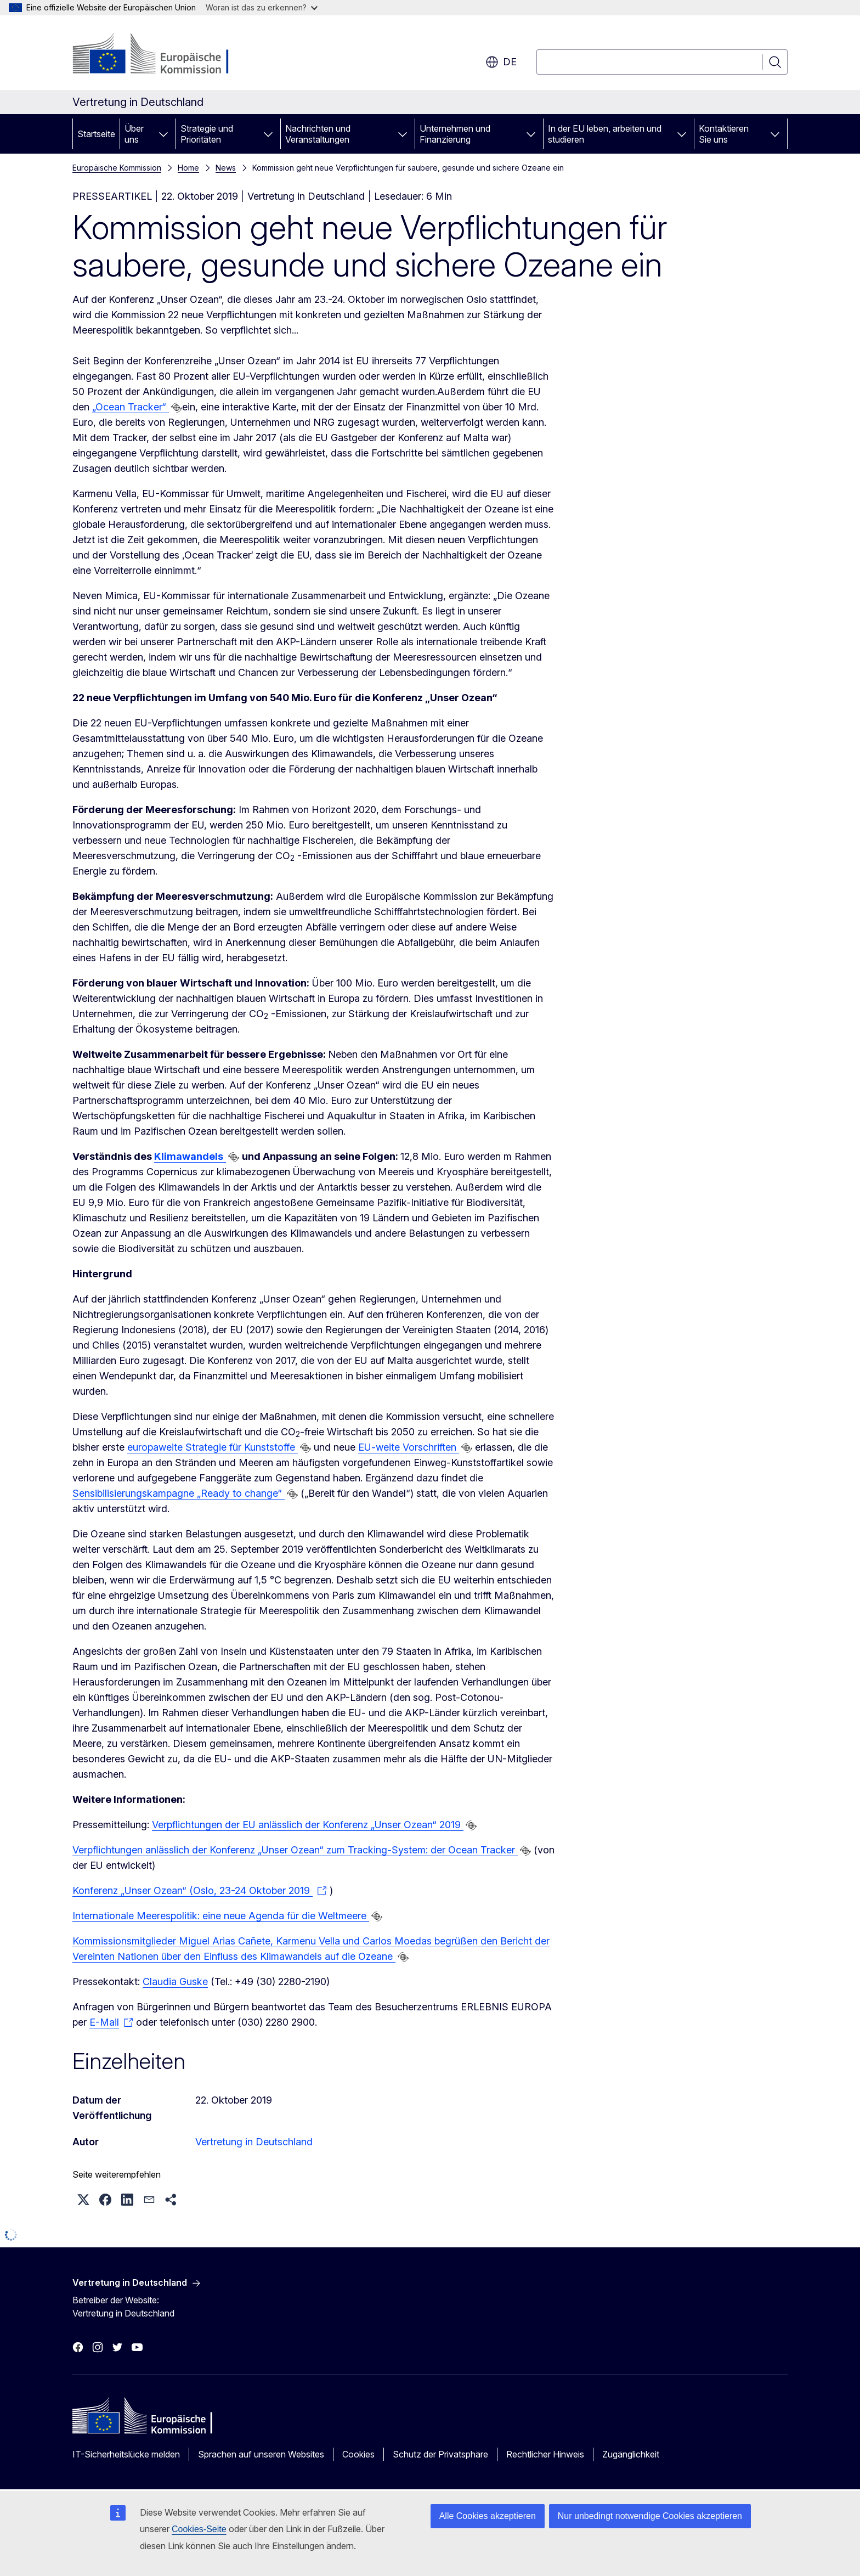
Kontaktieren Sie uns (724, 134)
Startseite (96, 133)
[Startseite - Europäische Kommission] (161, 55)
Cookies (358, 2454)
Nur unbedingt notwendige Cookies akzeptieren (650, 2516)
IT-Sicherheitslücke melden (126, 2454)
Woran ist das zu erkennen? (262, 7)
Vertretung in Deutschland (254, 2141)
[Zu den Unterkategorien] (163, 134)
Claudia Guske (175, 1981)
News (226, 167)
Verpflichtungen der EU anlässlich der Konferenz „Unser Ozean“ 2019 (307, 1824)
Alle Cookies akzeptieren (487, 2516)
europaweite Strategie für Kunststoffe (212, 1447)
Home (188, 167)
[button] (83, 2199)
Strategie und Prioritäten (206, 134)
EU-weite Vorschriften (408, 1447)
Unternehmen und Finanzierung (455, 134)
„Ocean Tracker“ (130, 407)
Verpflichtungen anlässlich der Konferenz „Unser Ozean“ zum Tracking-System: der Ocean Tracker (295, 1850)
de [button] (501, 62)
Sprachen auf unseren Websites (261, 2454)
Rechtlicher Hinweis (545, 2454)
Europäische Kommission (116, 167)
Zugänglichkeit (630, 2454)
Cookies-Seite (199, 2529)
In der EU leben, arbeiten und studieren (604, 134)
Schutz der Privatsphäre (440, 2454)
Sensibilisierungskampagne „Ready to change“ (178, 1493)
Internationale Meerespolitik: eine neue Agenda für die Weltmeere (220, 1915)
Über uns (134, 134)
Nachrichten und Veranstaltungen (317, 134)
